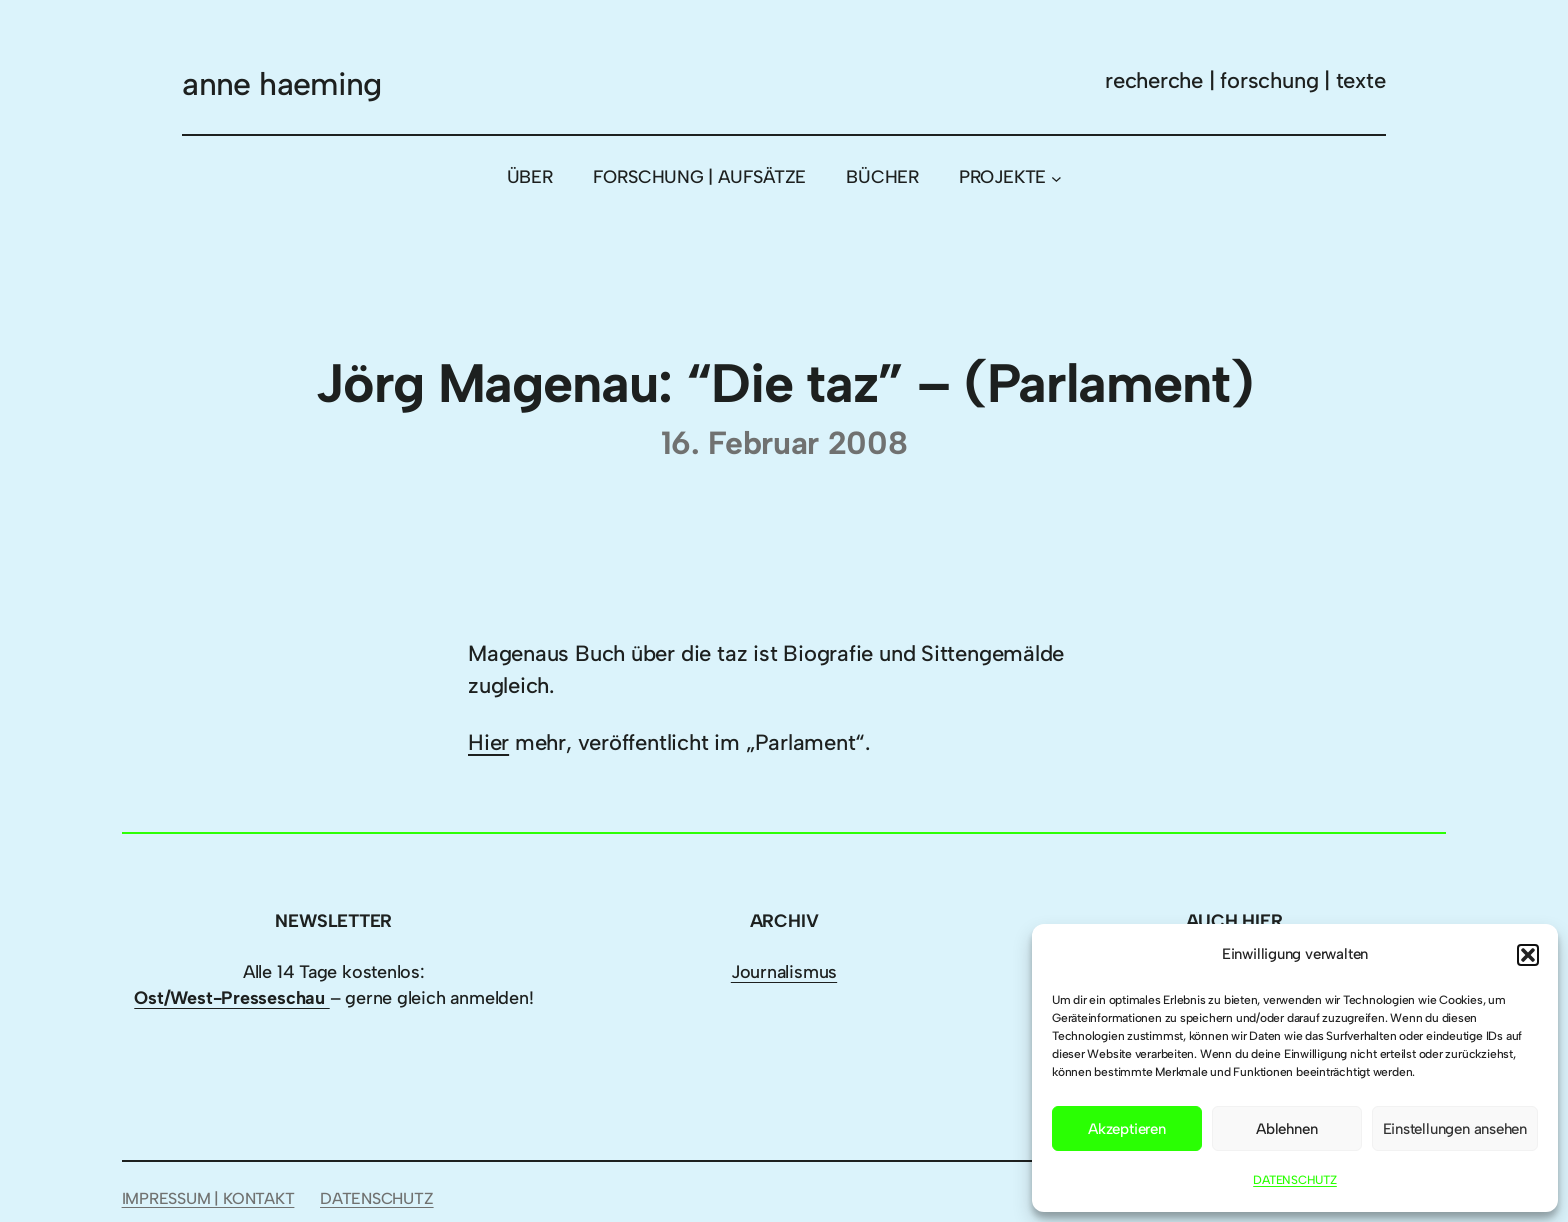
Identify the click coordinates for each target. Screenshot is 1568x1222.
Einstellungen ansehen (1455, 1129)
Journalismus (784, 972)
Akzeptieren (1127, 1129)
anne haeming (281, 84)
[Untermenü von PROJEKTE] (1056, 177)
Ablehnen (1286, 1129)
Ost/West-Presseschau (231, 998)
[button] (1528, 955)
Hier (488, 742)
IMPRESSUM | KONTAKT (208, 1198)
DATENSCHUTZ (1295, 1180)
